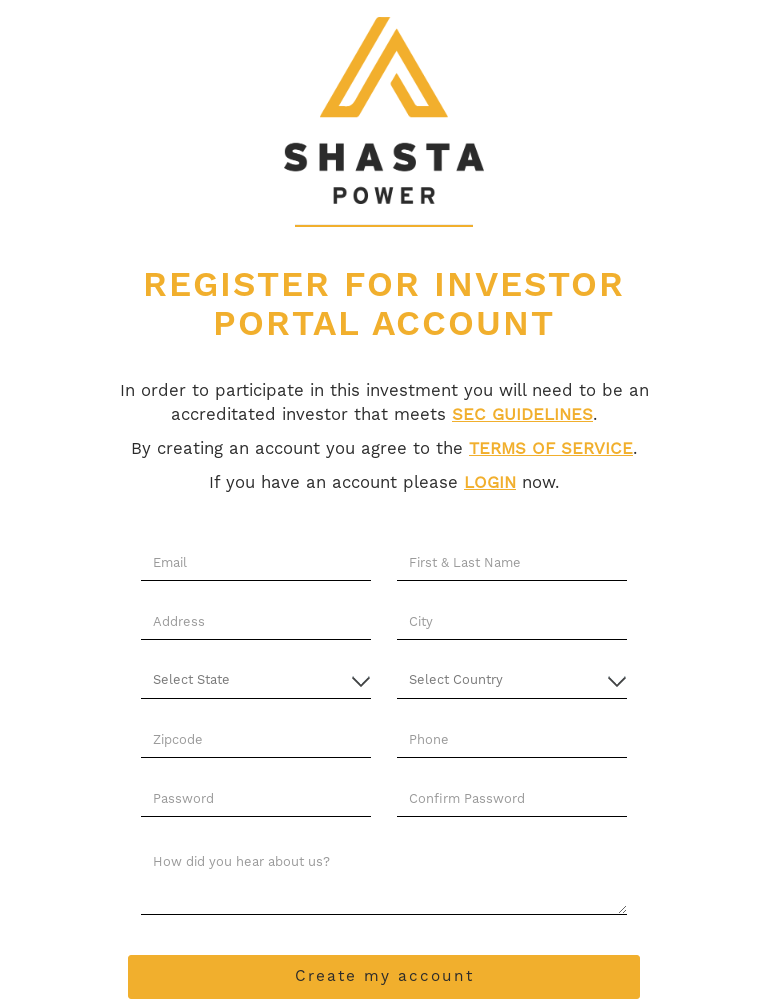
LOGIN (490, 483)
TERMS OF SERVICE (551, 449)
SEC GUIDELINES (522, 415)
